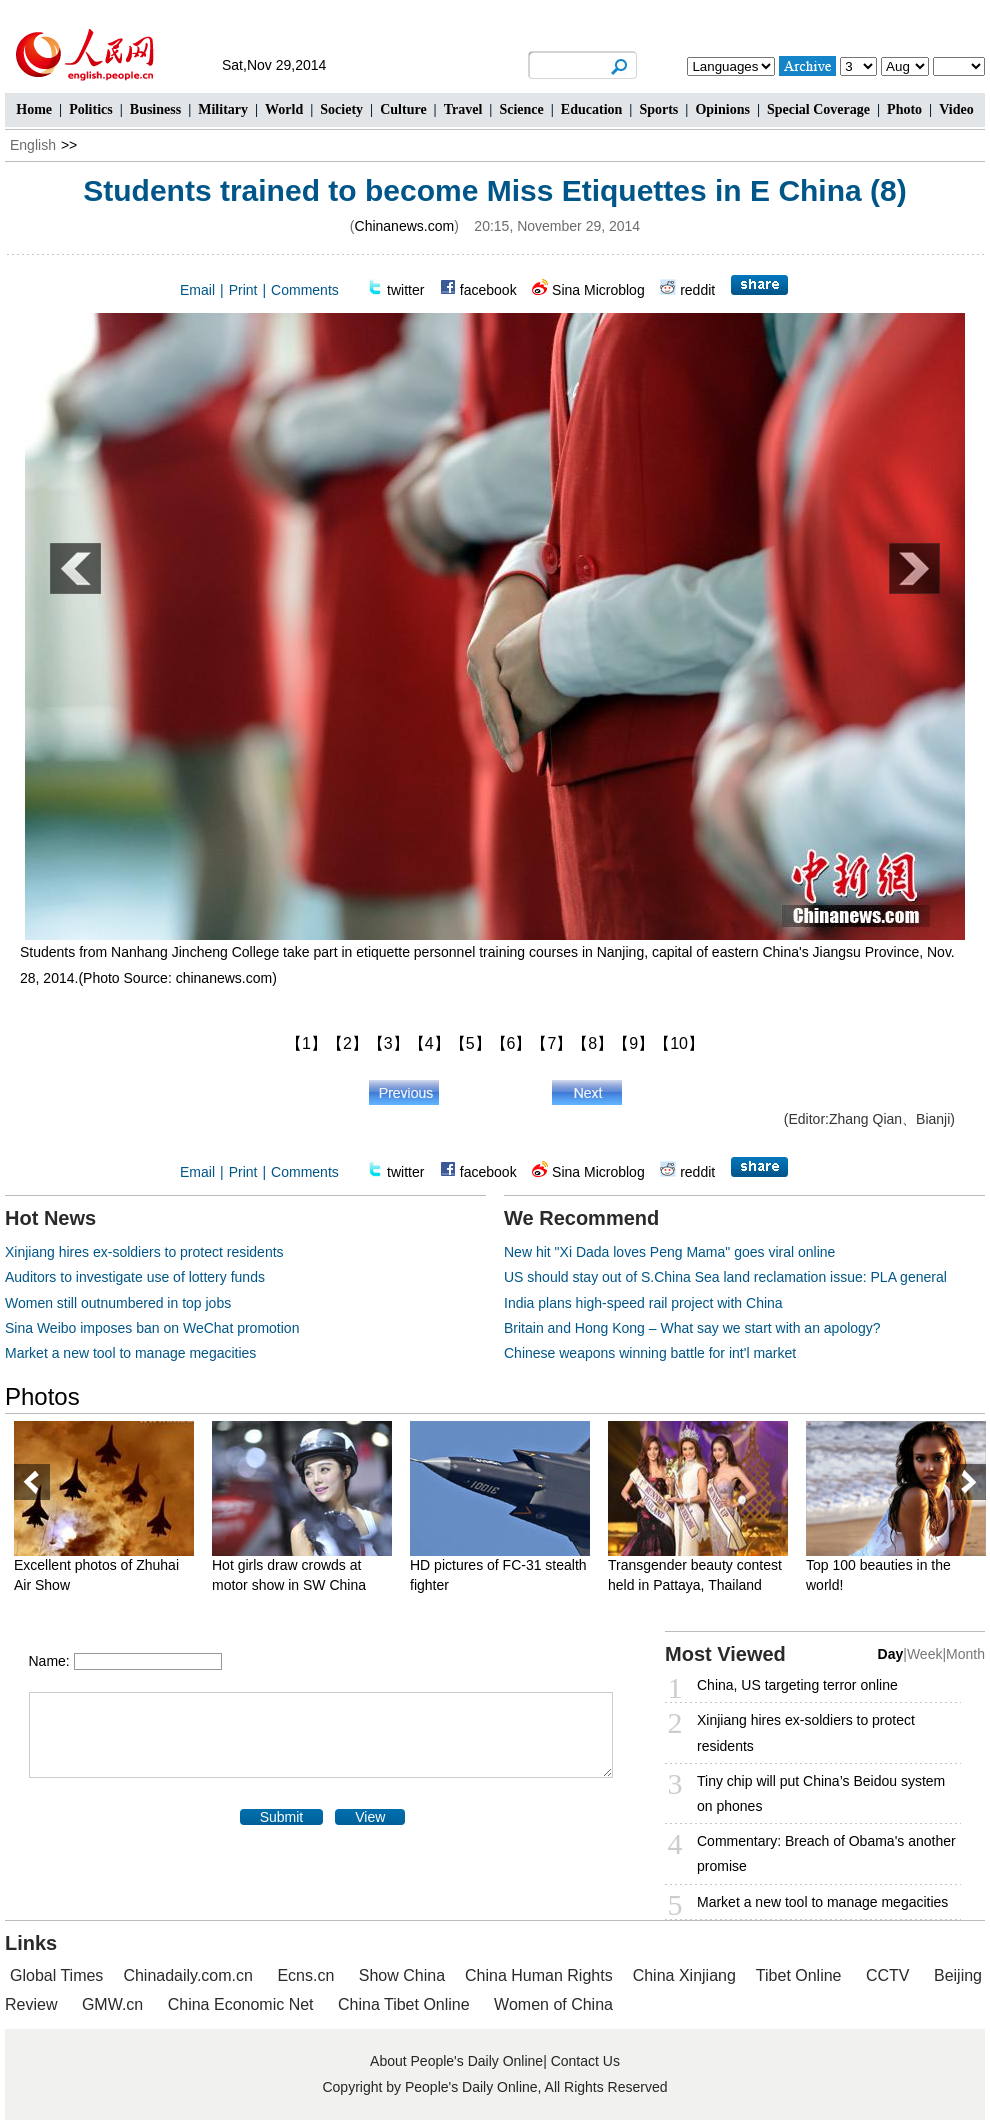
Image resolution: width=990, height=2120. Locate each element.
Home (34, 109)
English (33, 145)
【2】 (347, 1043)
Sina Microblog (598, 290)
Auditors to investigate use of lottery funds (135, 1277)
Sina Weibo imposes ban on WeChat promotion (152, 1328)
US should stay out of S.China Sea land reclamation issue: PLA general (725, 1277)
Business (155, 109)
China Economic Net (241, 2004)
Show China (402, 1975)
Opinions (722, 109)
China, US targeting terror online (797, 1685)
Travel (463, 109)
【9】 (633, 1043)
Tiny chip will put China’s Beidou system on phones (821, 1793)
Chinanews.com (405, 226)
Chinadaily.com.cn (188, 1975)
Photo (904, 109)
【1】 (306, 1043)
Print (243, 290)
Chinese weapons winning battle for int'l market (650, 1353)
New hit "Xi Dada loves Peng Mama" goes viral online (669, 1252)
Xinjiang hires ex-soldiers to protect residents (144, 1252)
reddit (697, 290)
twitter (405, 290)
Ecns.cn (305, 1975)
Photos (42, 1396)
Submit (282, 1817)
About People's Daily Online (456, 2061)
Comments (305, 290)
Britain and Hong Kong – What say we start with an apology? (692, 1328)
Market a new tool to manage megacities (130, 1353)
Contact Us (585, 2061)
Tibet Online (799, 1975)
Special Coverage (818, 109)
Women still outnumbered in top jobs (118, 1303)
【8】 (592, 1043)
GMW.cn (115, 2004)
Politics (91, 109)
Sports (658, 109)
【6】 (511, 1043)
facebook (488, 290)
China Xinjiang (684, 1975)
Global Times (56, 1975)
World (284, 109)
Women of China (553, 2004)
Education (591, 109)
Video (956, 109)
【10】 (679, 1043)
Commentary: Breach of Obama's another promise (826, 1853)
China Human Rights (539, 1975)
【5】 (470, 1043)
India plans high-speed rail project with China (643, 1303)
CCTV (888, 1975)
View (370, 1817)
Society (341, 109)
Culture (403, 109)
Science (521, 109)
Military (223, 109)
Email (197, 290)
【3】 (388, 1043)
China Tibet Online (404, 2004)
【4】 (429, 1043)
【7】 (551, 1043)
